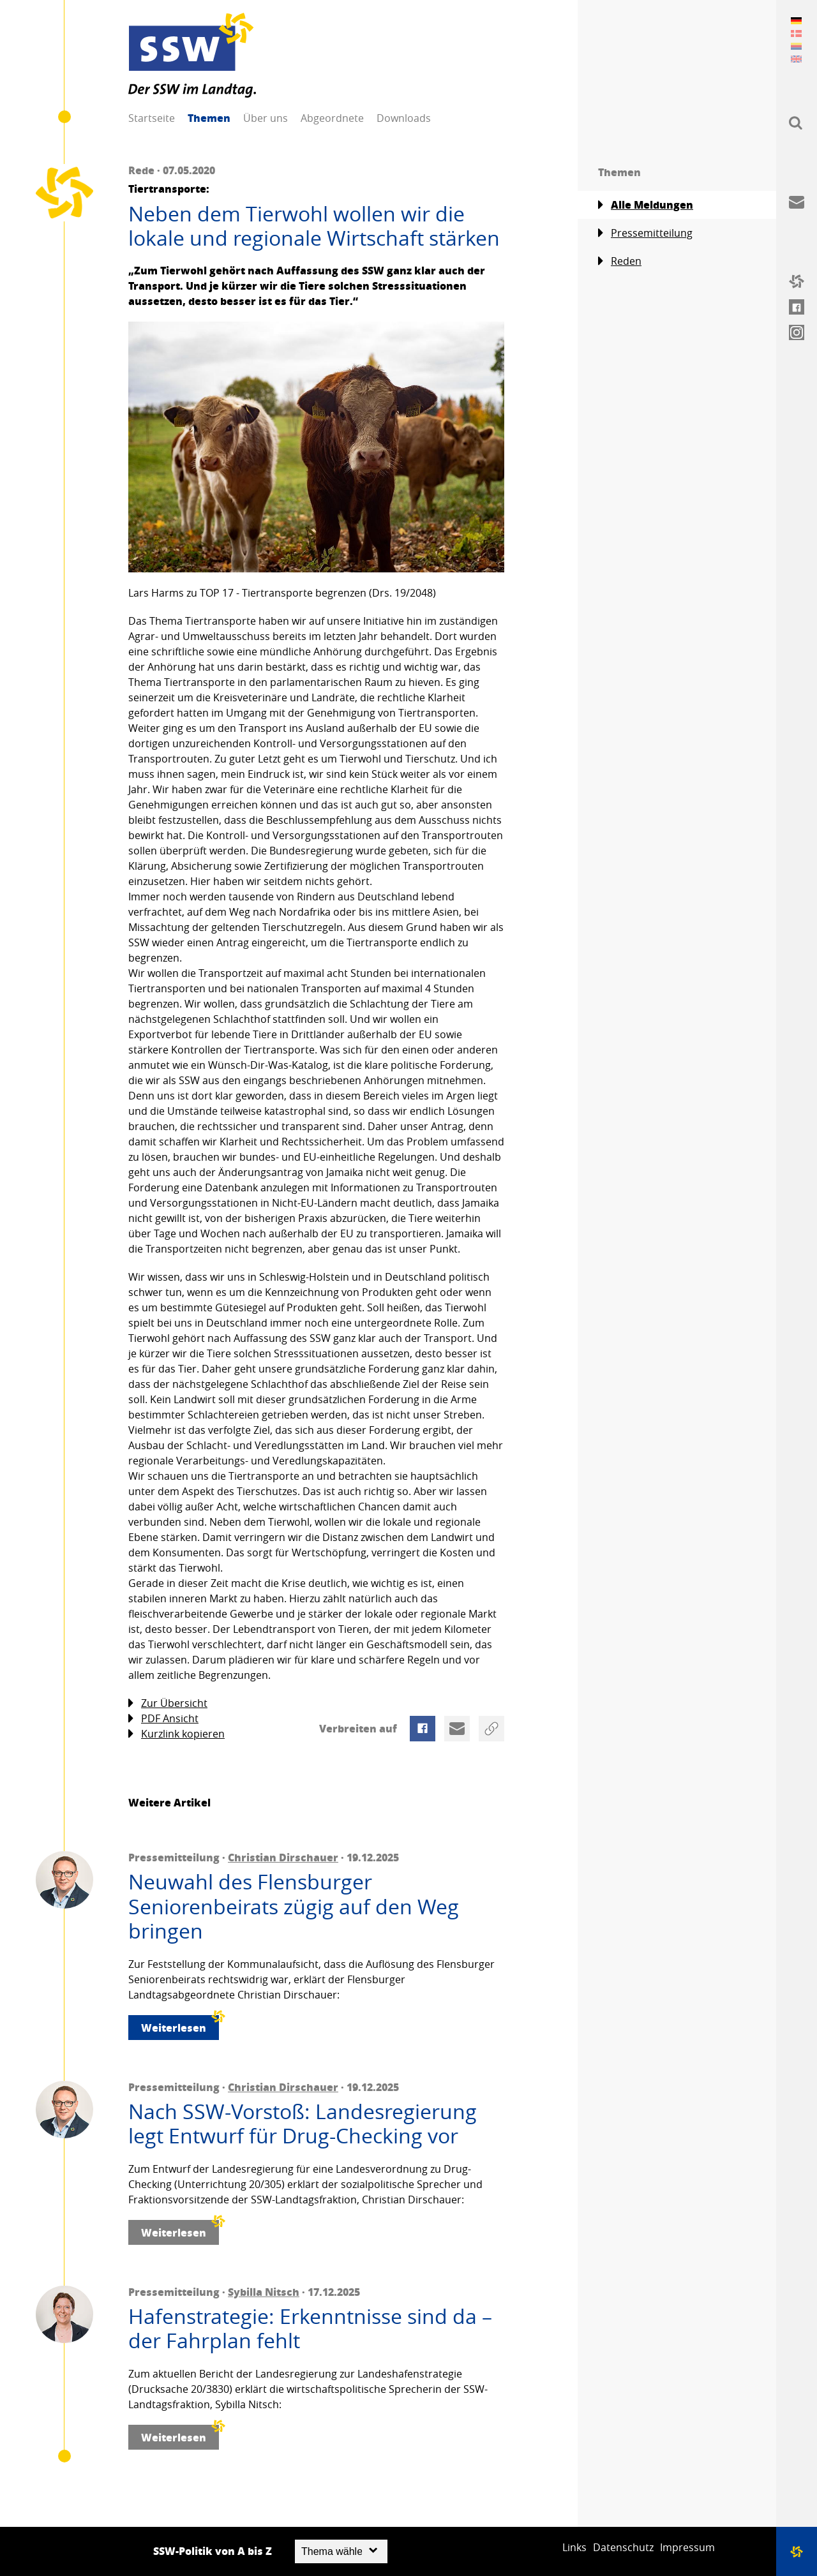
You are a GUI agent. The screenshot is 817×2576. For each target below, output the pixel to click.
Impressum (687, 2547)
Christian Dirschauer (283, 1857)
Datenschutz (623, 2547)
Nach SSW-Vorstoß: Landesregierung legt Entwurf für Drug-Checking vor (302, 2123)
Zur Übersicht (167, 1703)
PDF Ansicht (163, 1718)
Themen (209, 117)
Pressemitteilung (645, 233)
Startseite (151, 118)
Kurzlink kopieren (176, 1734)
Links (574, 2547)
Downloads (404, 118)
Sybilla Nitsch (263, 2292)
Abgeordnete (332, 118)
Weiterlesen (180, 2025)
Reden (619, 261)
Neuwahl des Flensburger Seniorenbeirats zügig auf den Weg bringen (293, 1906)
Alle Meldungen (645, 204)
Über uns (265, 118)
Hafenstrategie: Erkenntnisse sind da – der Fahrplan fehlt (310, 2328)
